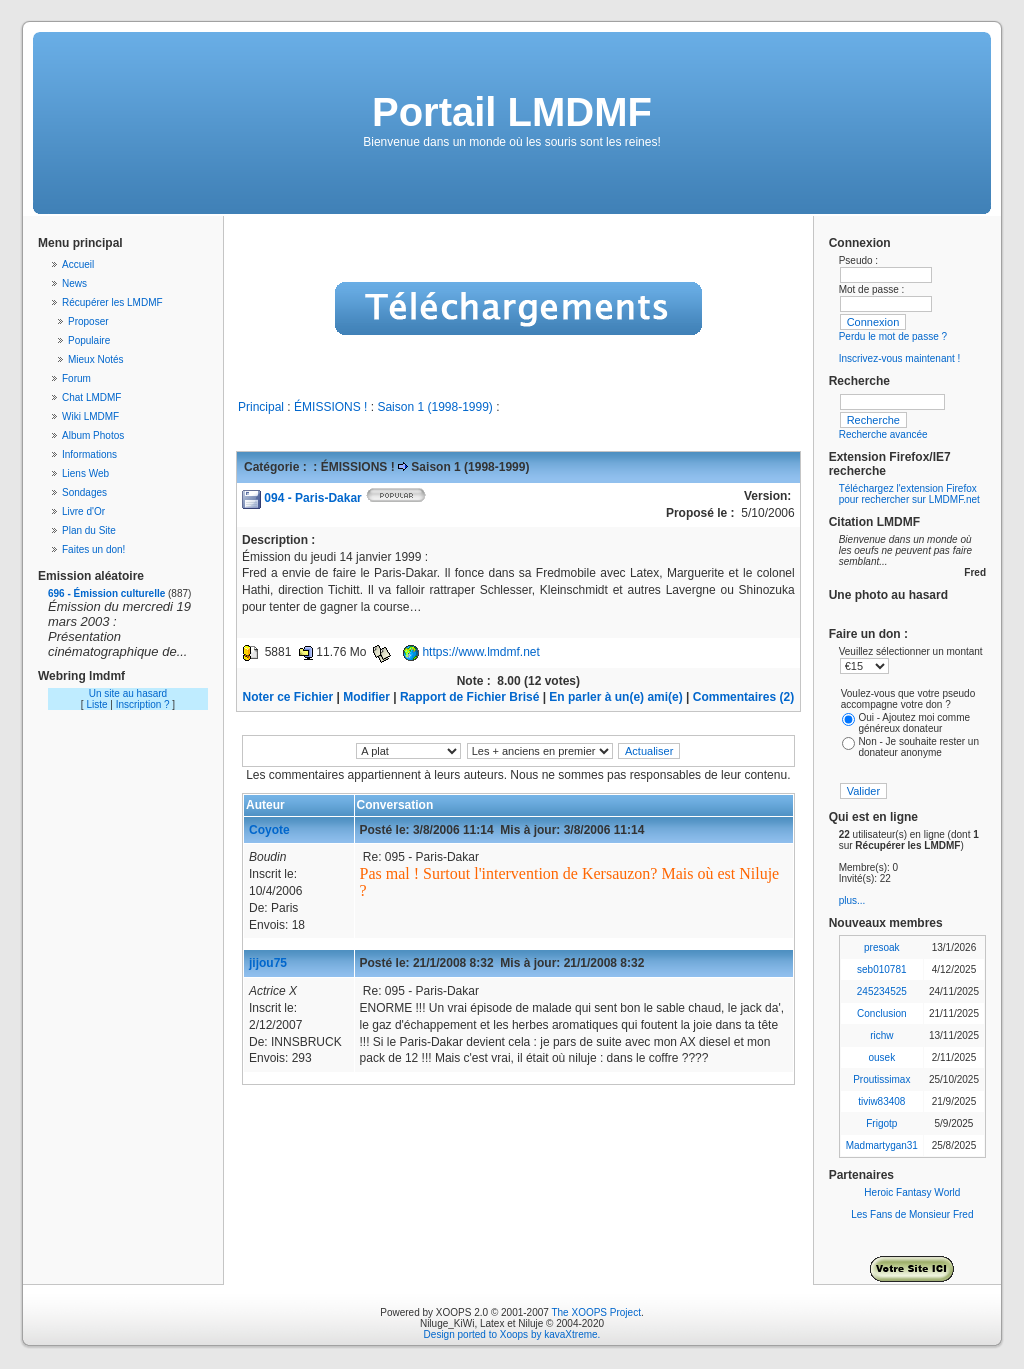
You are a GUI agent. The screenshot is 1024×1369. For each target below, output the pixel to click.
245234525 (882, 991)
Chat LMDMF (91, 397)
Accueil (78, 264)
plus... (852, 900)
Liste (96, 704)
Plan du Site (89, 530)
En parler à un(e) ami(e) (615, 697)
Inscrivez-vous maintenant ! (900, 358)
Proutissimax (881, 1079)
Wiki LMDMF (90, 416)
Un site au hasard (128, 693)
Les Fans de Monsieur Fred (912, 1214)
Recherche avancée (883, 434)
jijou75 (268, 963)
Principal (261, 407)
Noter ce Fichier (288, 697)
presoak (882, 947)
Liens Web (85, 473)
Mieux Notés (96, 359)
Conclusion (881, 1013)
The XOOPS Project (595, 1312)
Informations (89, 454)
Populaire (89, 340)
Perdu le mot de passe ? (893, 336)
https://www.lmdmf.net (480, 652)
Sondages (84, 492)
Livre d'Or (83, 511)
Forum (76, 378)
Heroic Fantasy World (912, 1192)
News (74, 283)
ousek (881, 1057)
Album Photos (93, 435)
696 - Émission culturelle (106, 593)
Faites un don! (93, 549)
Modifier (366, 697)
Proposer (88, 321)
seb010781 (882, 969)
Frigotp (881, 1123)
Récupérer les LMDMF (112, 302)
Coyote (269, 830)
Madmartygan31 (882, 1145)
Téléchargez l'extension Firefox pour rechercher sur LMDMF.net (909, 494)
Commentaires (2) (743, 697)
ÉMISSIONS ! (330, 407)
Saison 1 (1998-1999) (434, 407)
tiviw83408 (881, 1101)
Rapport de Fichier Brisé (469, 697)
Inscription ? (143, 704)
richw (881, 1035)
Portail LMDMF (512, 112)
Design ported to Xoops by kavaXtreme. (512, 1334)
